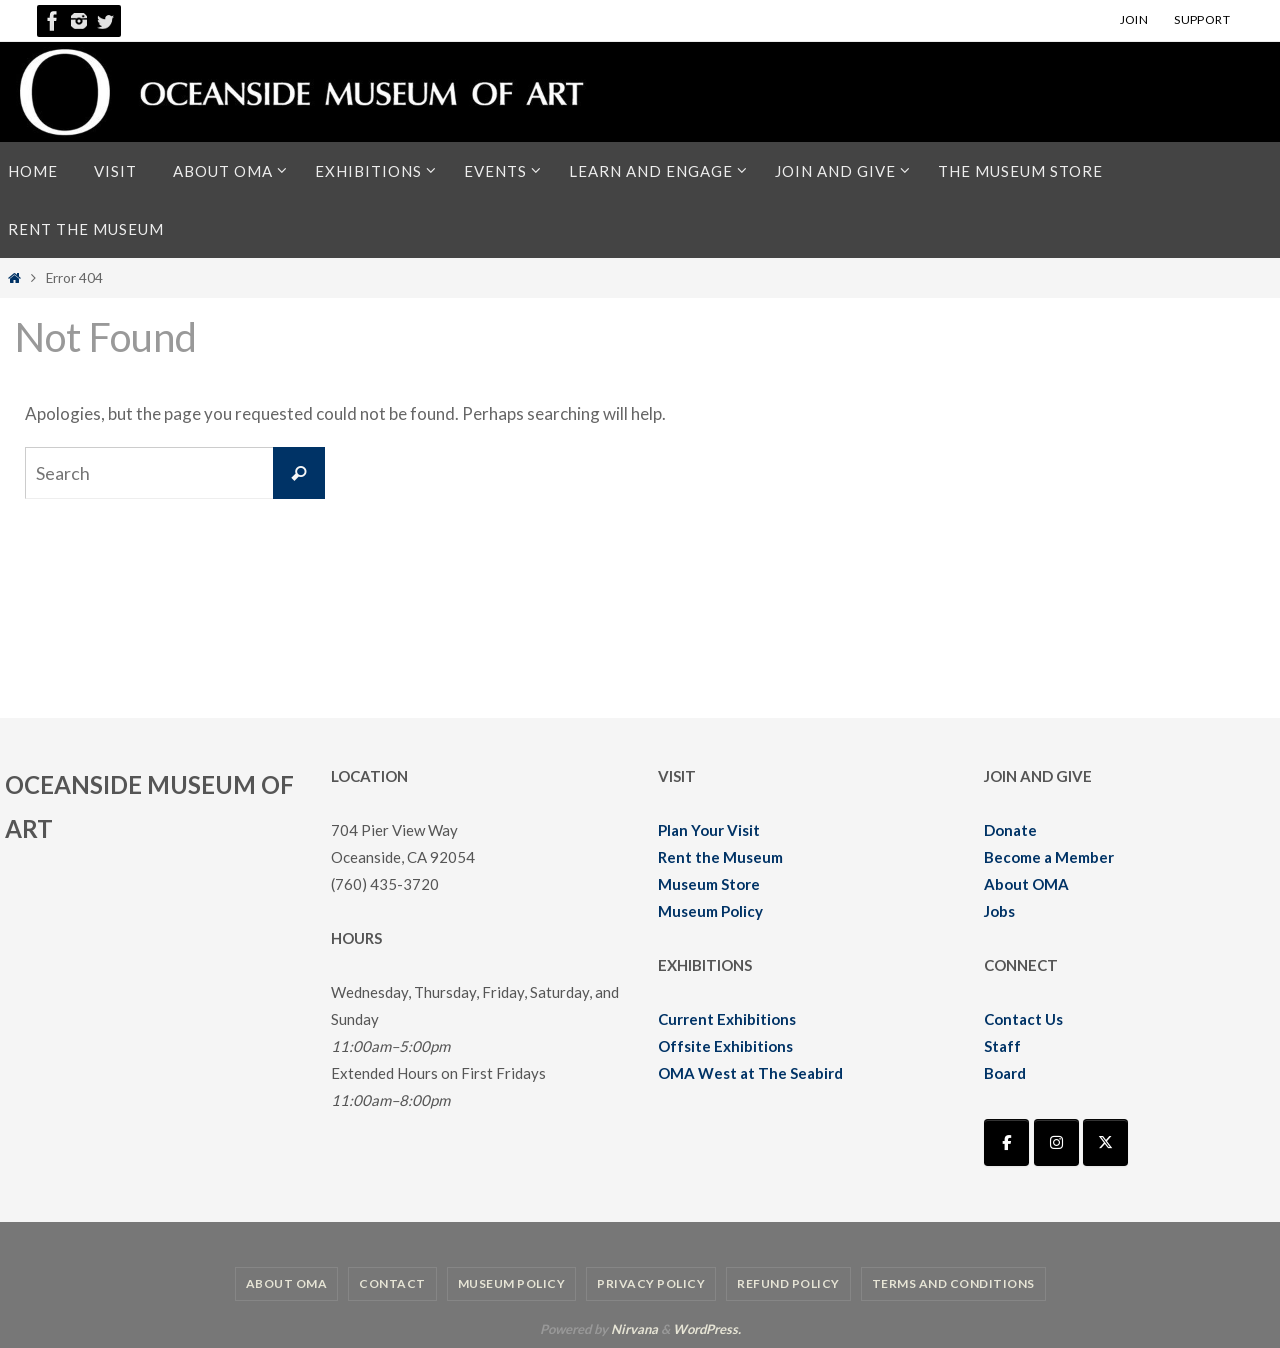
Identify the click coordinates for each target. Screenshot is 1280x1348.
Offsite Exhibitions (725, 1046)
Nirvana (634, 1329)
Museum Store (709, 884)
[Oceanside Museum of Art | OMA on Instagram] (1056, 1142)
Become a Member (1049, 857)
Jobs (999, 911)
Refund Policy (788, 1283)
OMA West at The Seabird (750, 1073)
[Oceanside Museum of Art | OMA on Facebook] (1006, 1142)
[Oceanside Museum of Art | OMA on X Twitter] (1105, 1142)
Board (1005, 1073)
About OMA (1026, 884)
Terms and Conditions (953, 1283)
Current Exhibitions (727, 1019)
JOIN (1134, 19)
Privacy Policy (651, 1283)
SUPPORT (1202, 19)
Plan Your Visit (709, 830)
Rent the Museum (720, 857)
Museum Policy (710, 911)
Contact (392, 1283)
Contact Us (1023, 1019)
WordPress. (707, 1329)
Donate (1010, 830)
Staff (1002, 1046)
